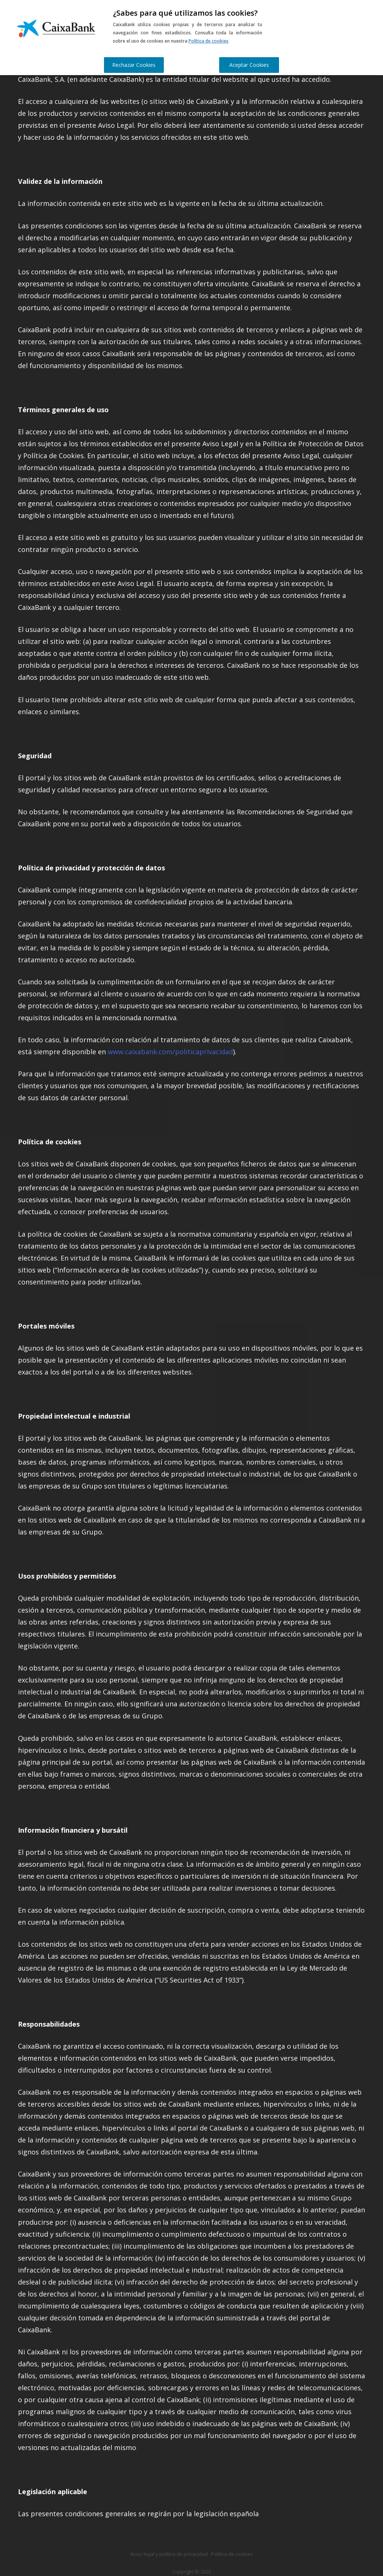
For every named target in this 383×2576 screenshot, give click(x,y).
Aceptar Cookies (249, 64)
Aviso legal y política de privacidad (169, 2554)
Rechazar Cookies (134, 64)
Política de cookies (209, 41)
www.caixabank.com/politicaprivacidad (170, 1051)
